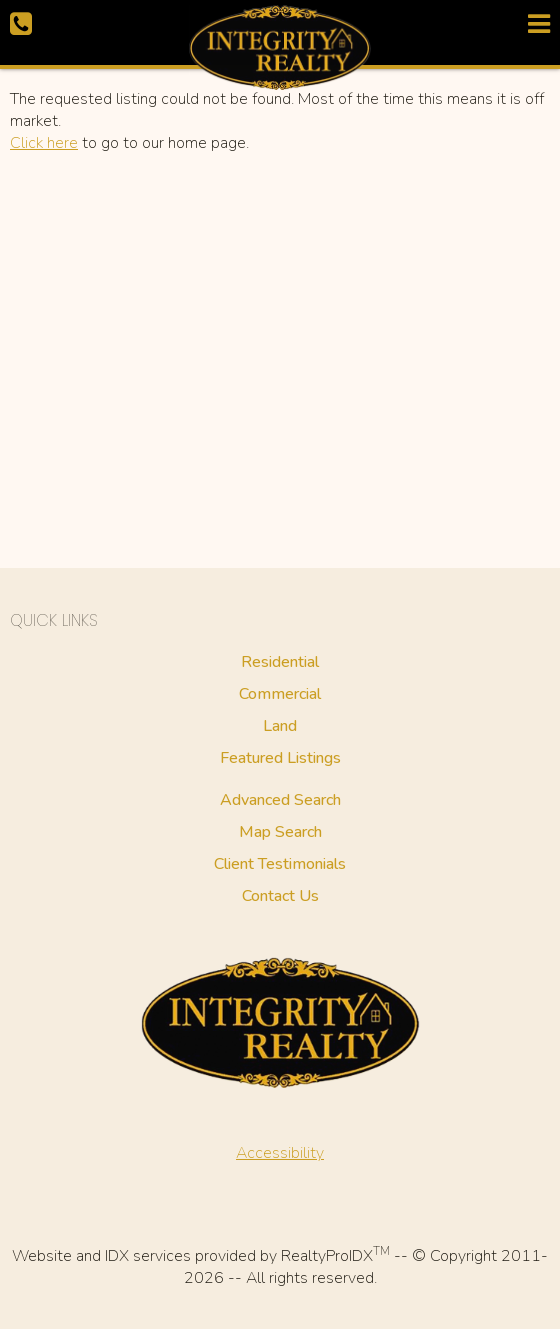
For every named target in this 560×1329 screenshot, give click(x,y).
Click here (44, 143)
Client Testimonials (280, 864)
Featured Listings (280, 758)
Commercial (280, 694)
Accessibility (280, 1153)
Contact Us (280, 896)
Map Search (280, 832)
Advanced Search (280, 800)
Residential (280, 662)
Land (280, 726)
